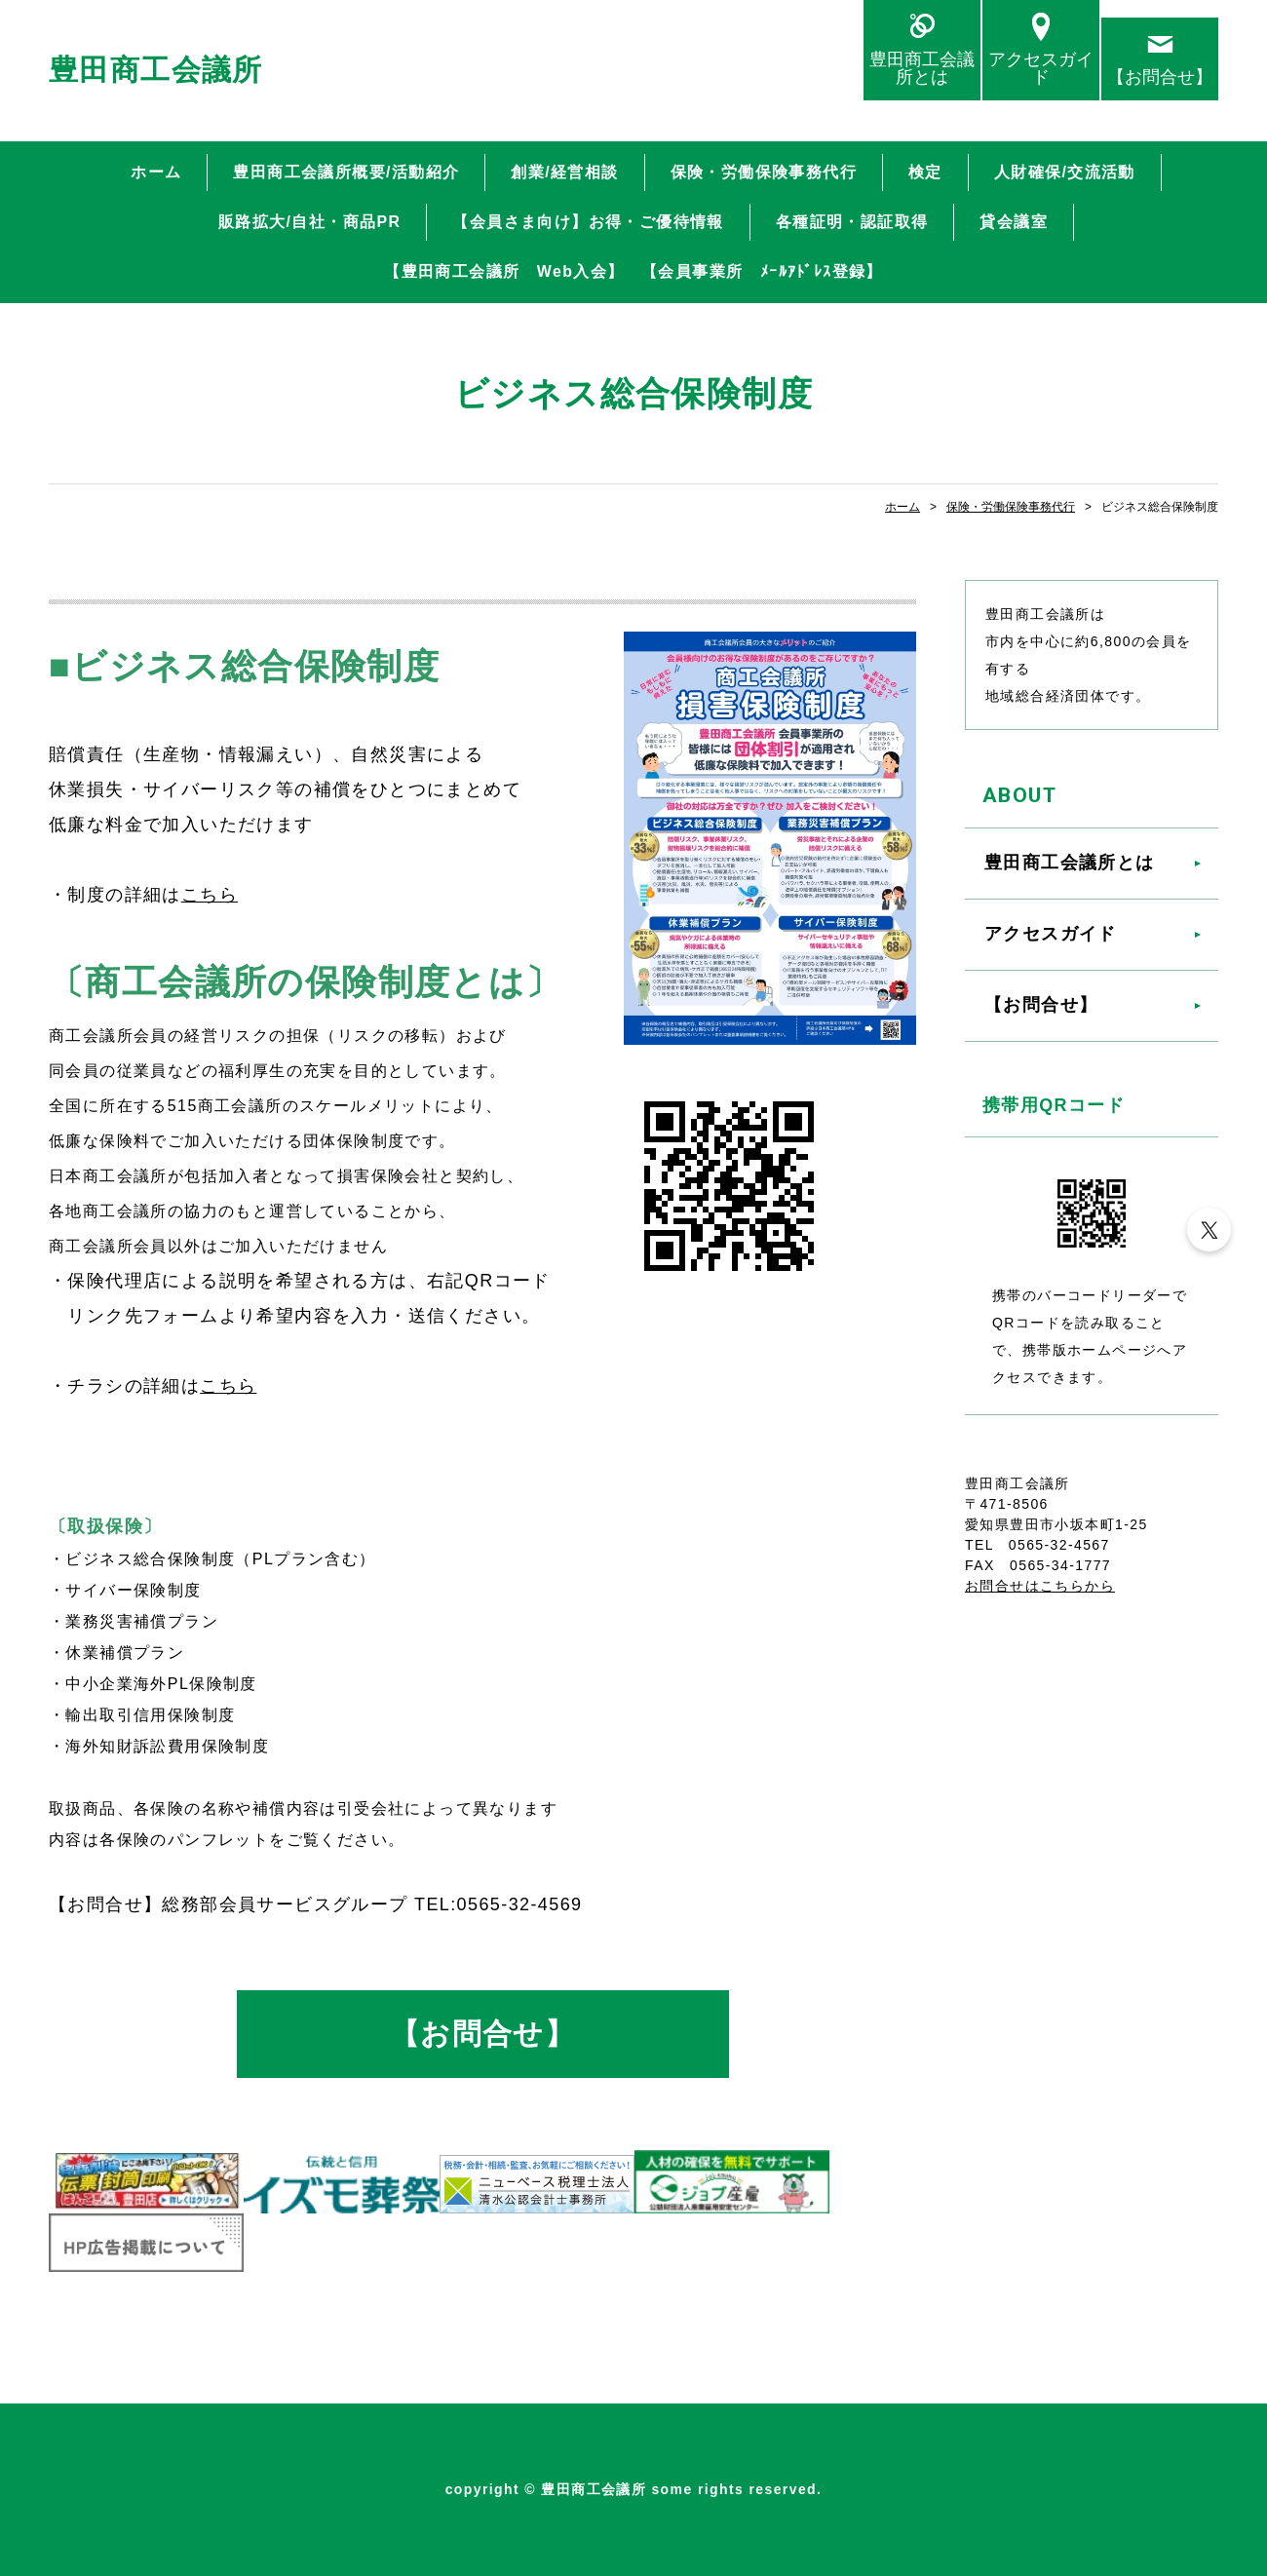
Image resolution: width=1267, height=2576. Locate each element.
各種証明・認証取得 (852, 221)
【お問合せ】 (1159, 76)
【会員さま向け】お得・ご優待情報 (587, 221)
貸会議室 (1013, 221)
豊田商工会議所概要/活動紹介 (346, 172)
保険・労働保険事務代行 (764, 172)
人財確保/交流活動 (1064, 172)
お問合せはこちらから (1040, 1586)
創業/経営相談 (564, 172)
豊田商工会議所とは (922, 68)
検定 (925, 172)
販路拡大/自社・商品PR (309, 221)
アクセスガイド (1041, 68)
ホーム (156, 172)
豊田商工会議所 (156, 70)
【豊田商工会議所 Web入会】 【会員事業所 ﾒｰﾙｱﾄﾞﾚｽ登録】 (633, 271)
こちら (209, 894)
